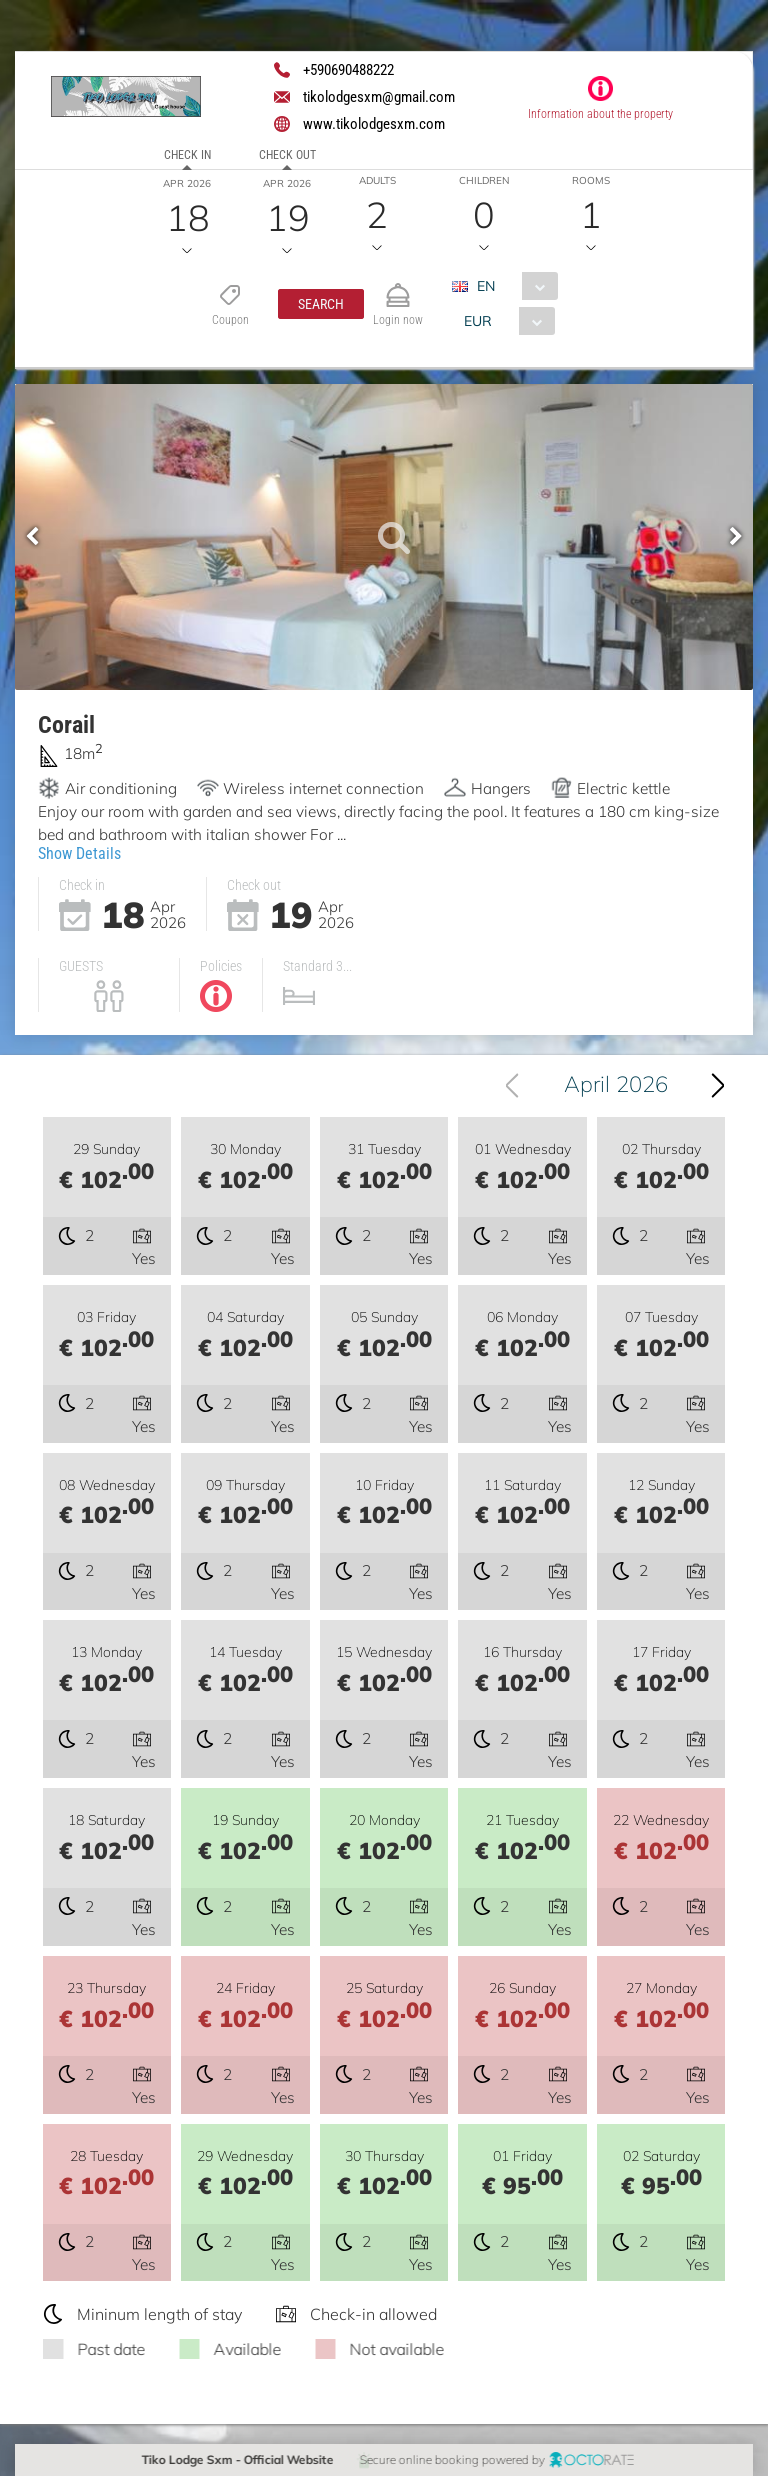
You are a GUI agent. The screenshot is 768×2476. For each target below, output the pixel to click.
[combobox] (511, 286)
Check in (187, 155)
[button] (320, 304)
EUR (477, 321)
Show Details (79, 852)
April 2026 (621, 1084)
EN (485, 286)
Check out (287, 155)
